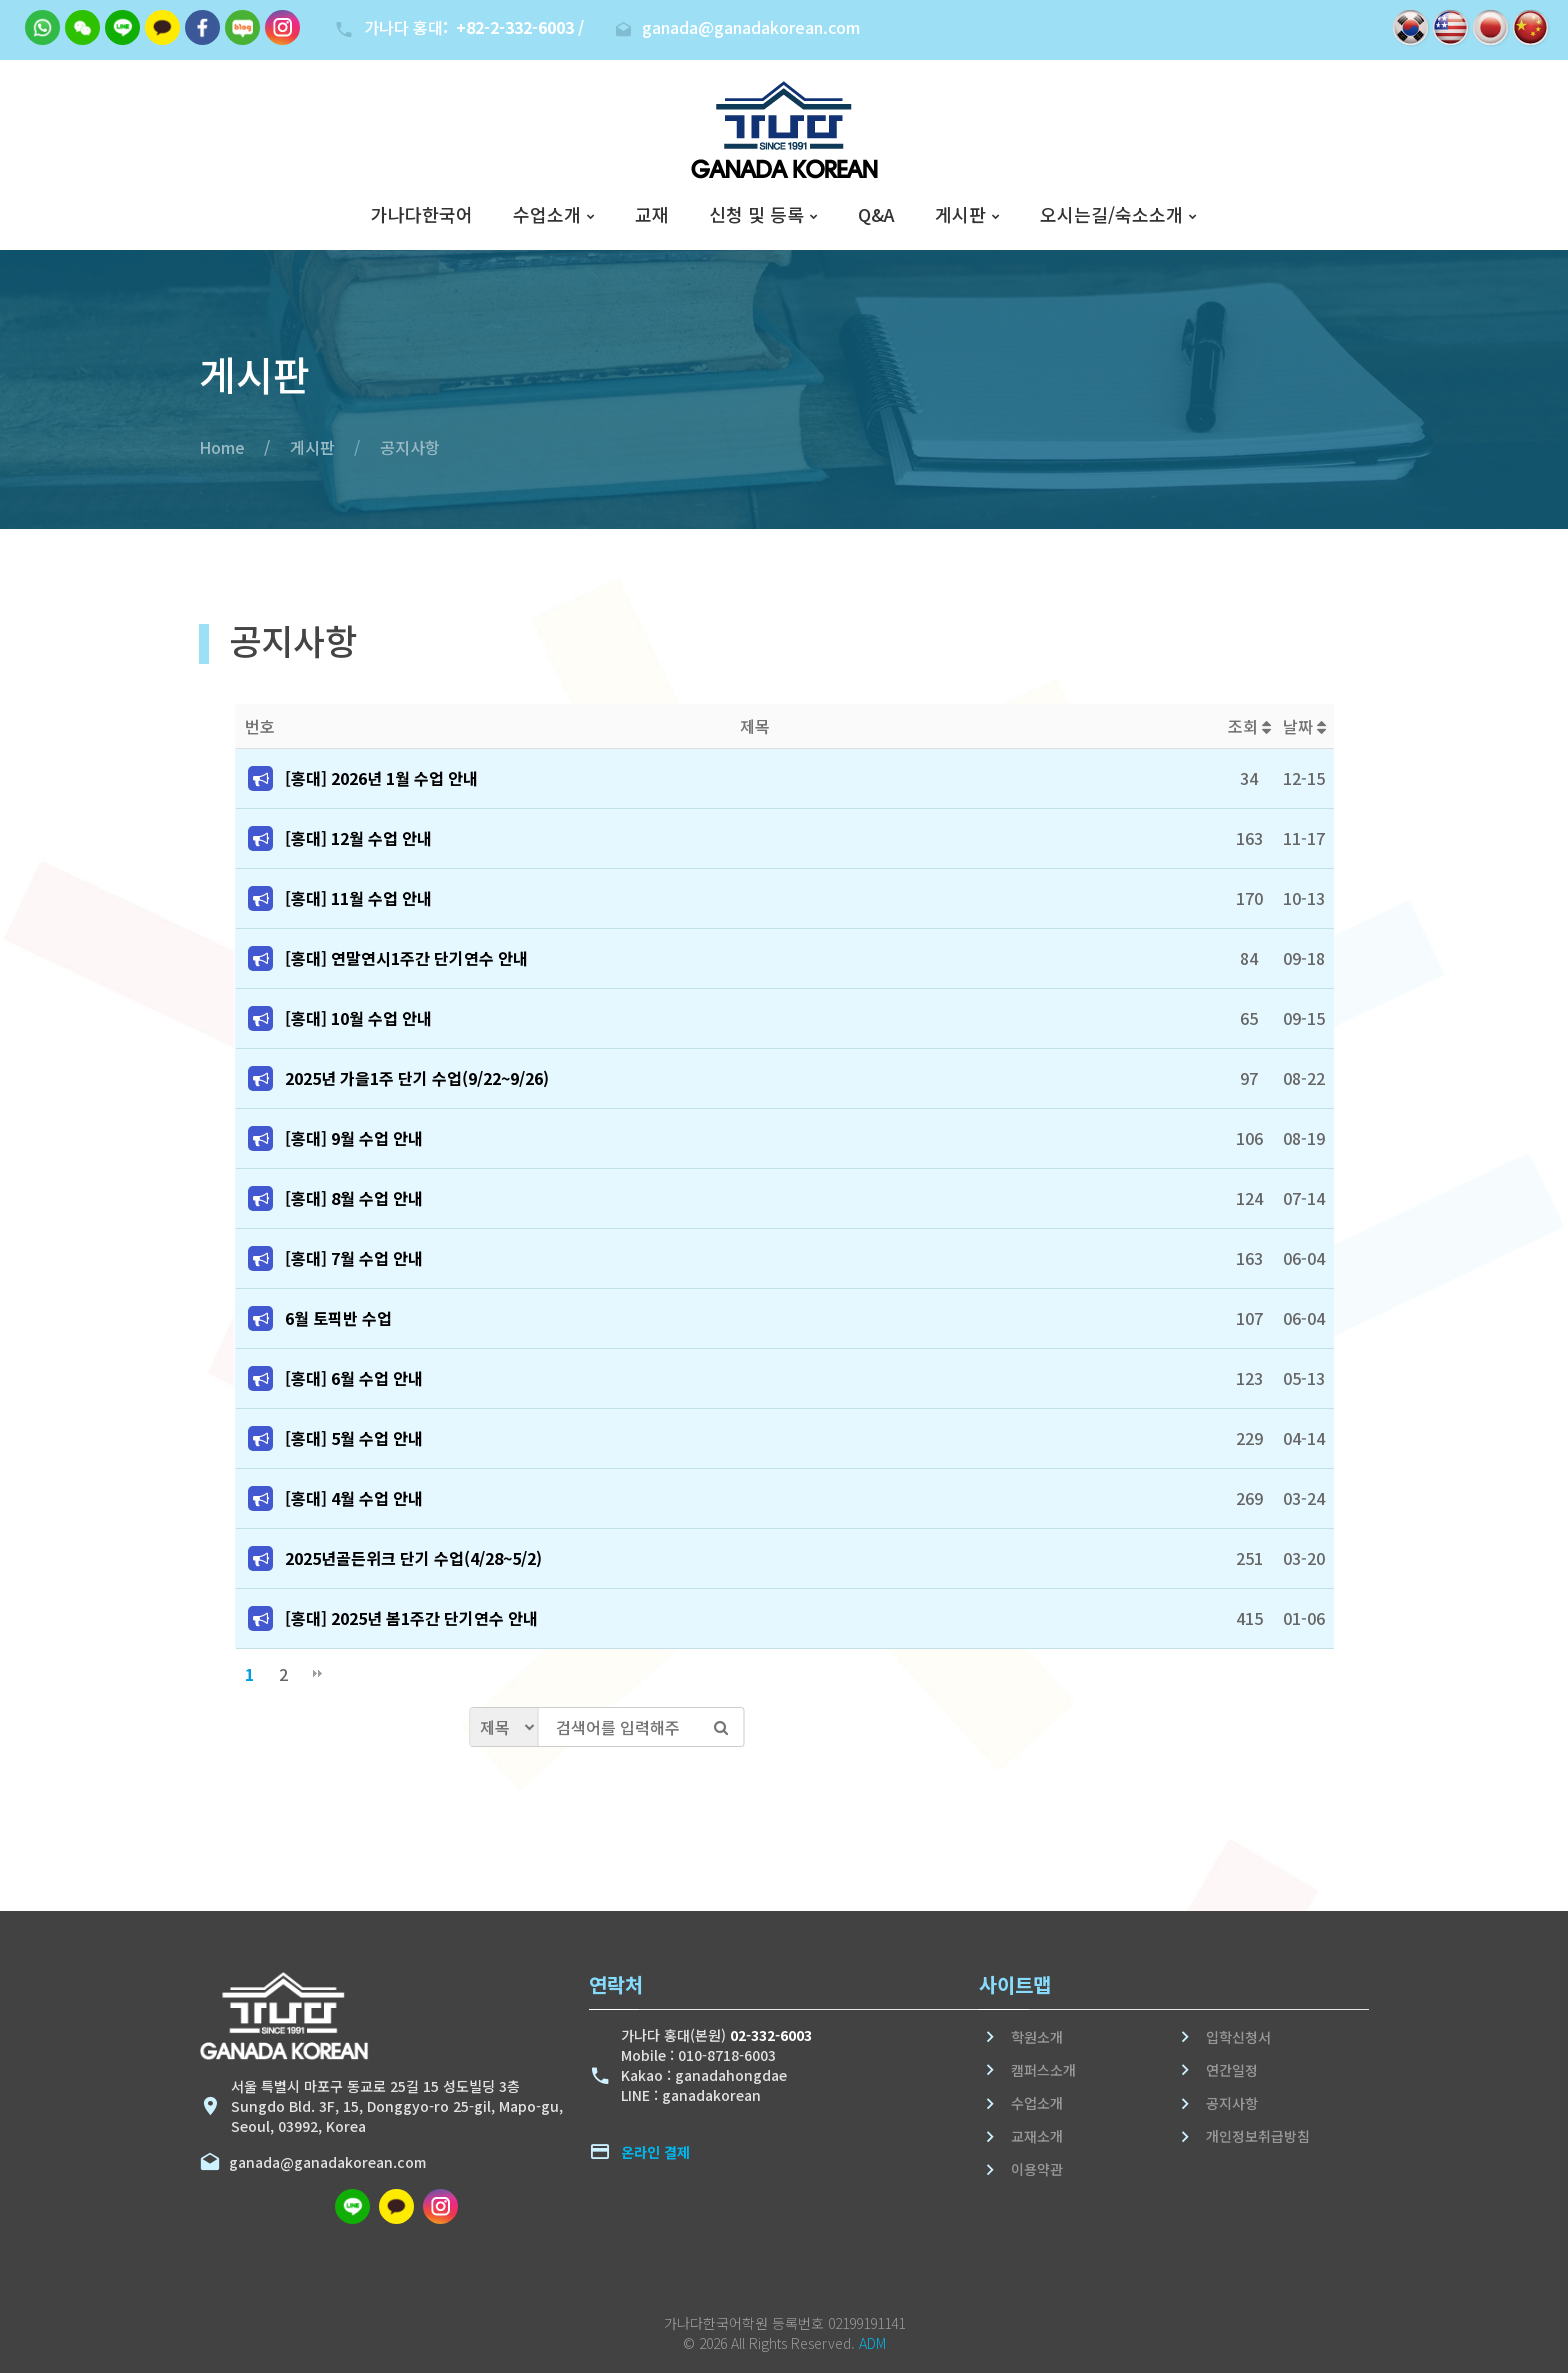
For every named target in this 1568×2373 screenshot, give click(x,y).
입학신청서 (1238, 2037)
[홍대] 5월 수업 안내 (354, 1438)
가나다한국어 (422, 215)
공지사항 (410, 447)
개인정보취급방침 (1258, 2136)
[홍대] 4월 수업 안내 (354, 1498)
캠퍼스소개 (1043, 2070)
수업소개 (547, 215)
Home (222, 447)
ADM (872, 2343)
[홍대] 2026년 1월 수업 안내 (381, 778)
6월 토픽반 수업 (338, 1318)
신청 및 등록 (756, 215)
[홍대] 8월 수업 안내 (354, 1198)
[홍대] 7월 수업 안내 (354, 1258)
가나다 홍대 (474, 27)
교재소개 (1037, 2136)
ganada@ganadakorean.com (323, 2162)
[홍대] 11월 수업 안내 (358, 898)
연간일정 (1232, 2070)
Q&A (876, 215)
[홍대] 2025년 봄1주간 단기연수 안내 (411, 1618)
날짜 (1304, 726)
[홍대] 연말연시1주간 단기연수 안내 (406, 958)
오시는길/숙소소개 (1111, 215)
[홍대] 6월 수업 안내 (354, 1378)
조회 (1249, 726)
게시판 (960, 215)
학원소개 (1037, 2037)
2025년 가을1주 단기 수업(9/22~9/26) (417, 1078)
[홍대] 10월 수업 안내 (358, 1018)
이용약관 (1037, 2169)
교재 (652, 215)
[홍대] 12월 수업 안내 (358, 838)
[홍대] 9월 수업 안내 (354, 1138)
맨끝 (317, 1674)
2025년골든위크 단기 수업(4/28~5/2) (413, 1558)
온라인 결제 (655, 2152)
